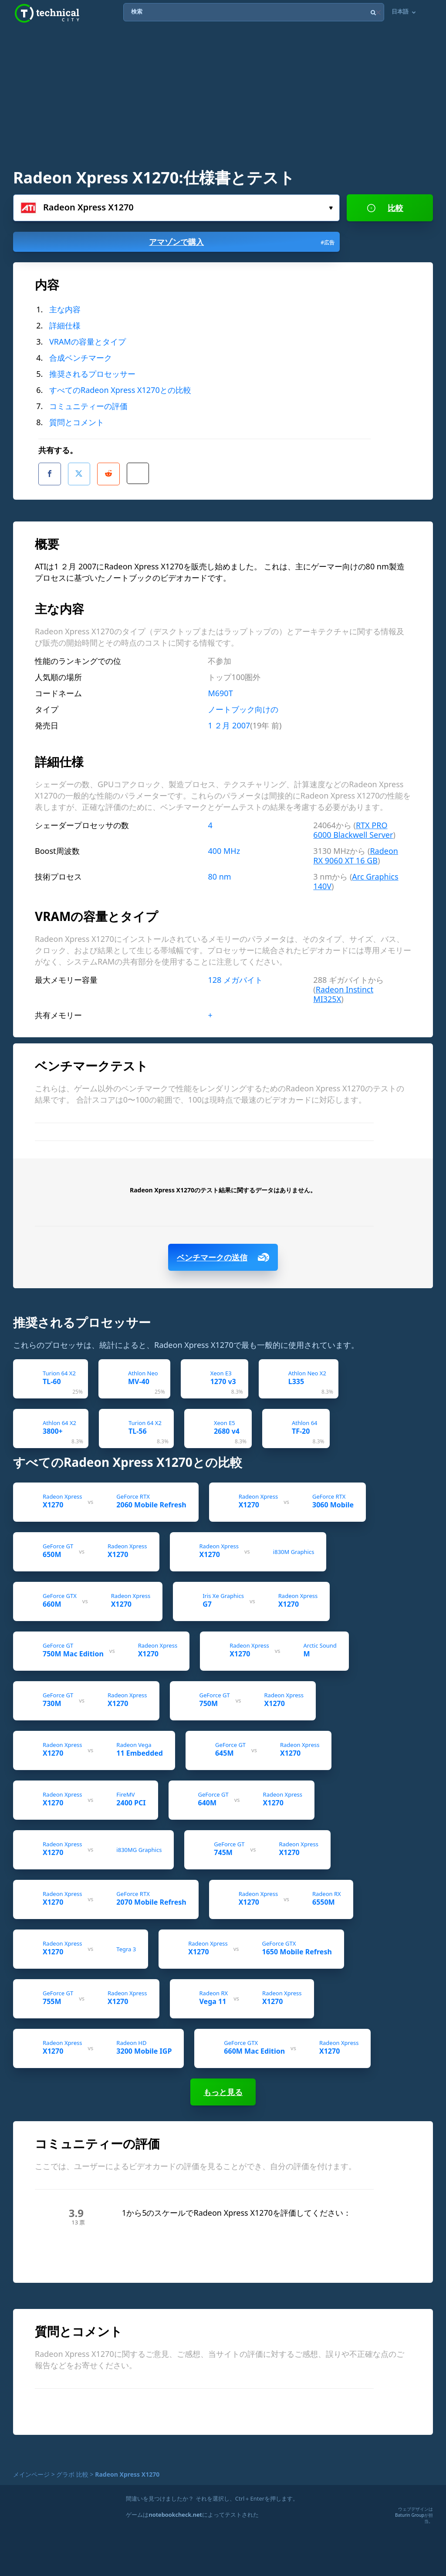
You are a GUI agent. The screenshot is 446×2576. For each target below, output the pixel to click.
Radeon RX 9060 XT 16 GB (355, 850)
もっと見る (223, 2087)
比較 (385, 208)
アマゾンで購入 (242, 241)
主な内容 (65, 309)
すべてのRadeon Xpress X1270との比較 (120, 390)
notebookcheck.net (175, 2509)
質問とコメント (76, 422)
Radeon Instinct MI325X (343, 989)
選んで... (331, 208)
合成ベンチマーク (80, 357)
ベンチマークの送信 (223, 1252)
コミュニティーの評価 (88, 406)
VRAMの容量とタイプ (87, 341)
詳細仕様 (65, 325)
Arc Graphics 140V (355, 876)
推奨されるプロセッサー (92, 374)
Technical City (47, 13)
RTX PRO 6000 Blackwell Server (353, 825)
